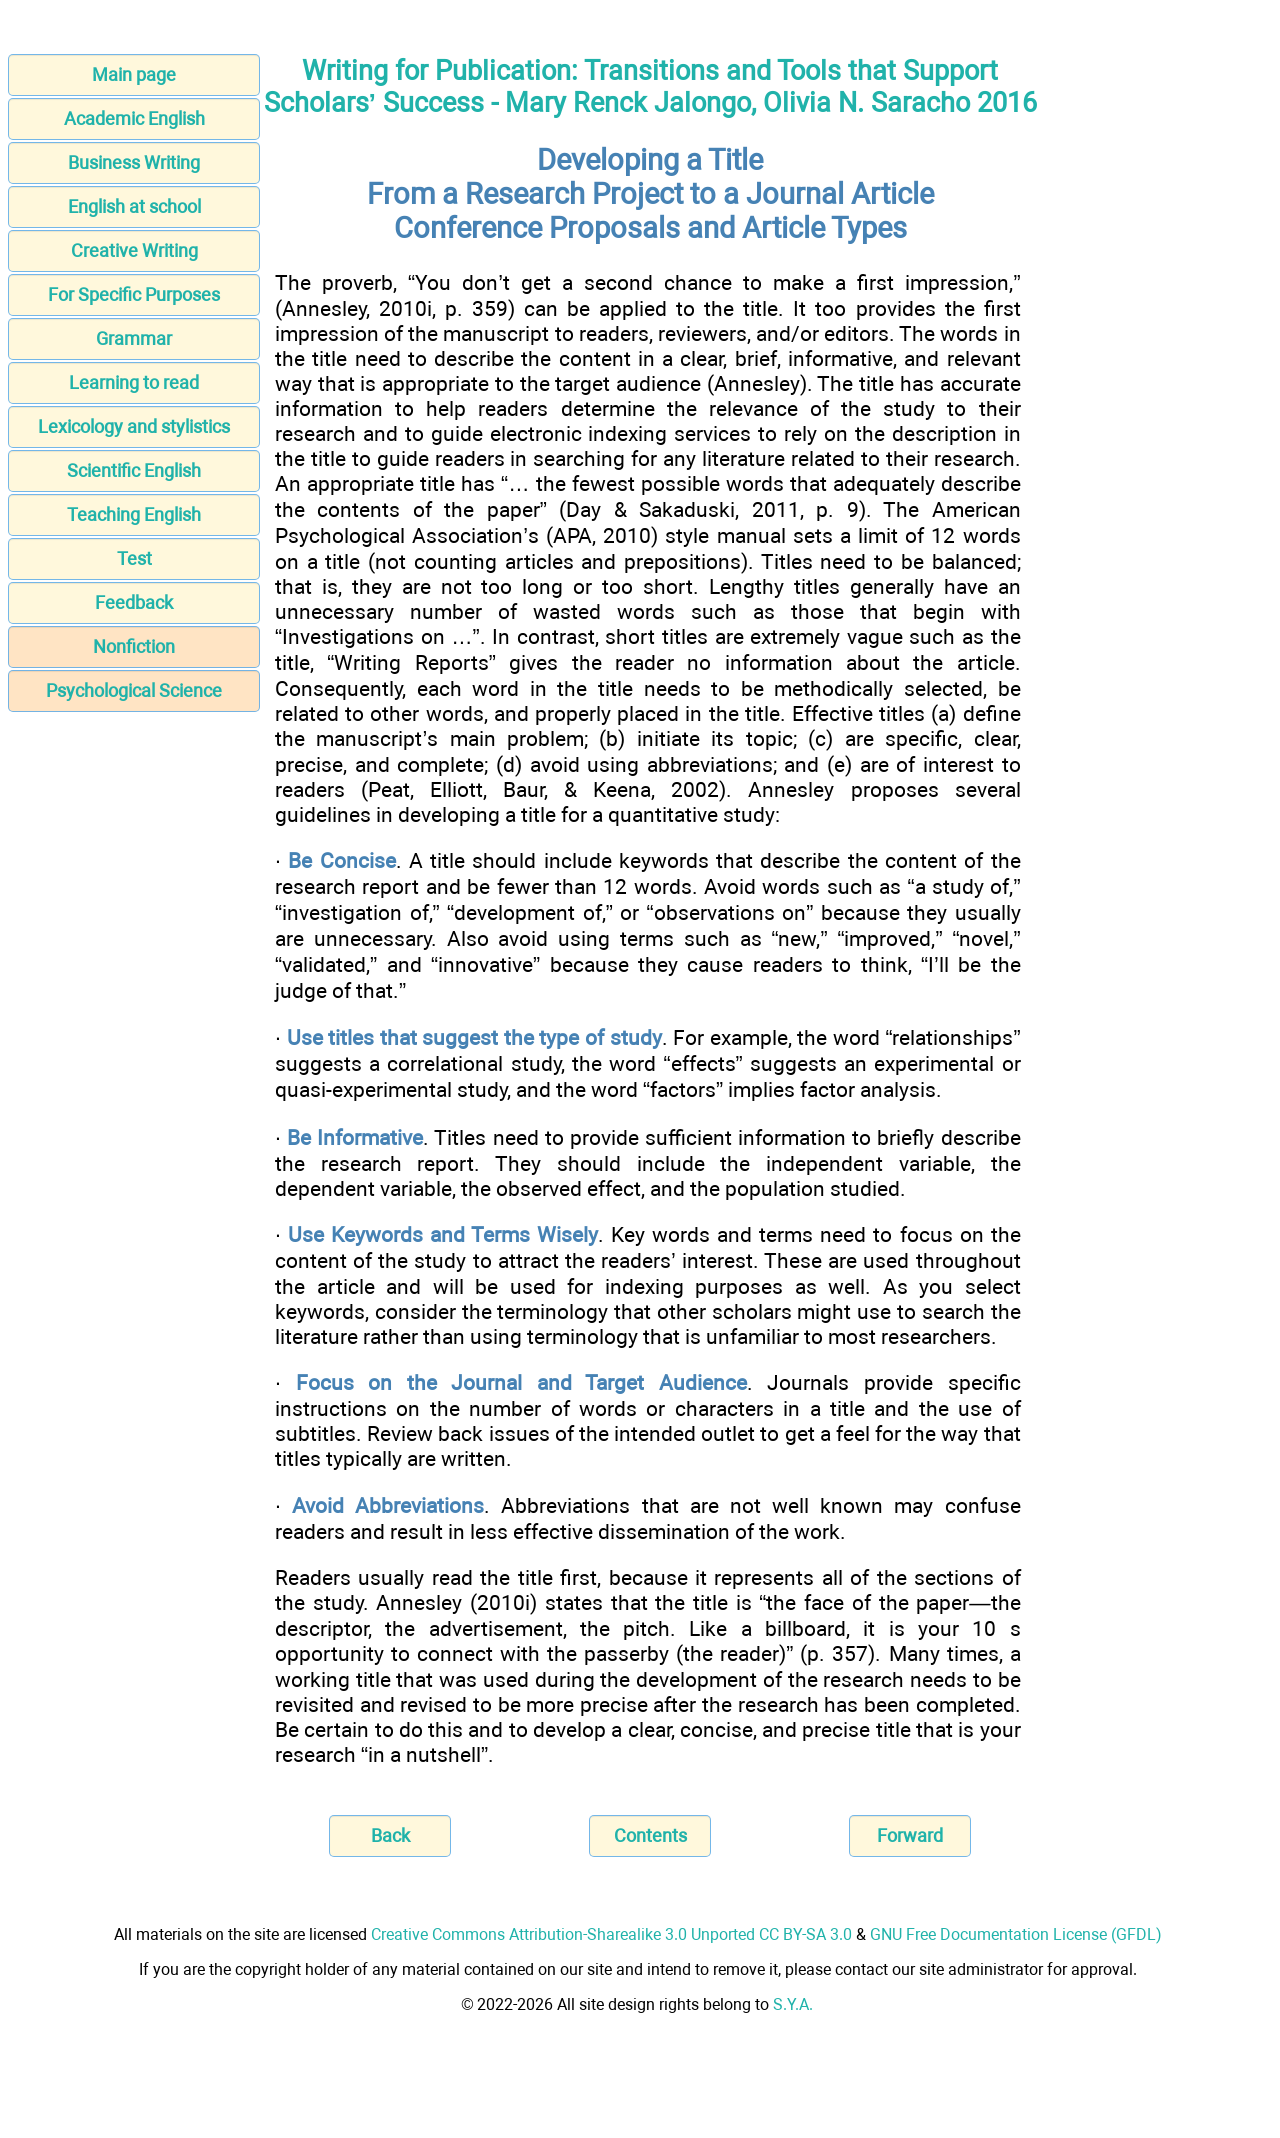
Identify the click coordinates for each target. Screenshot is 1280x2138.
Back (390, 1835)
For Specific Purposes (134, 294)
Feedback (134, 602)
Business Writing (134, 162)
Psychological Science (134, 690)
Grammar (134, 338)
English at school (134, 206)
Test (134, 558)
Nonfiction (134, 646)
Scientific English (134, 470)
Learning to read (134, 382)
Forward (910, 1835)
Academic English (134, 118)
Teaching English (134, 514)
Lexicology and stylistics (134, 426)
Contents (650, 1835)
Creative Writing (134, 250)
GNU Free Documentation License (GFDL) (1016, 1934)
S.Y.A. (793, 2004)
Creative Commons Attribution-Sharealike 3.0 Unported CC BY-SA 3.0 (611, 1934)
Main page (134, 74)
